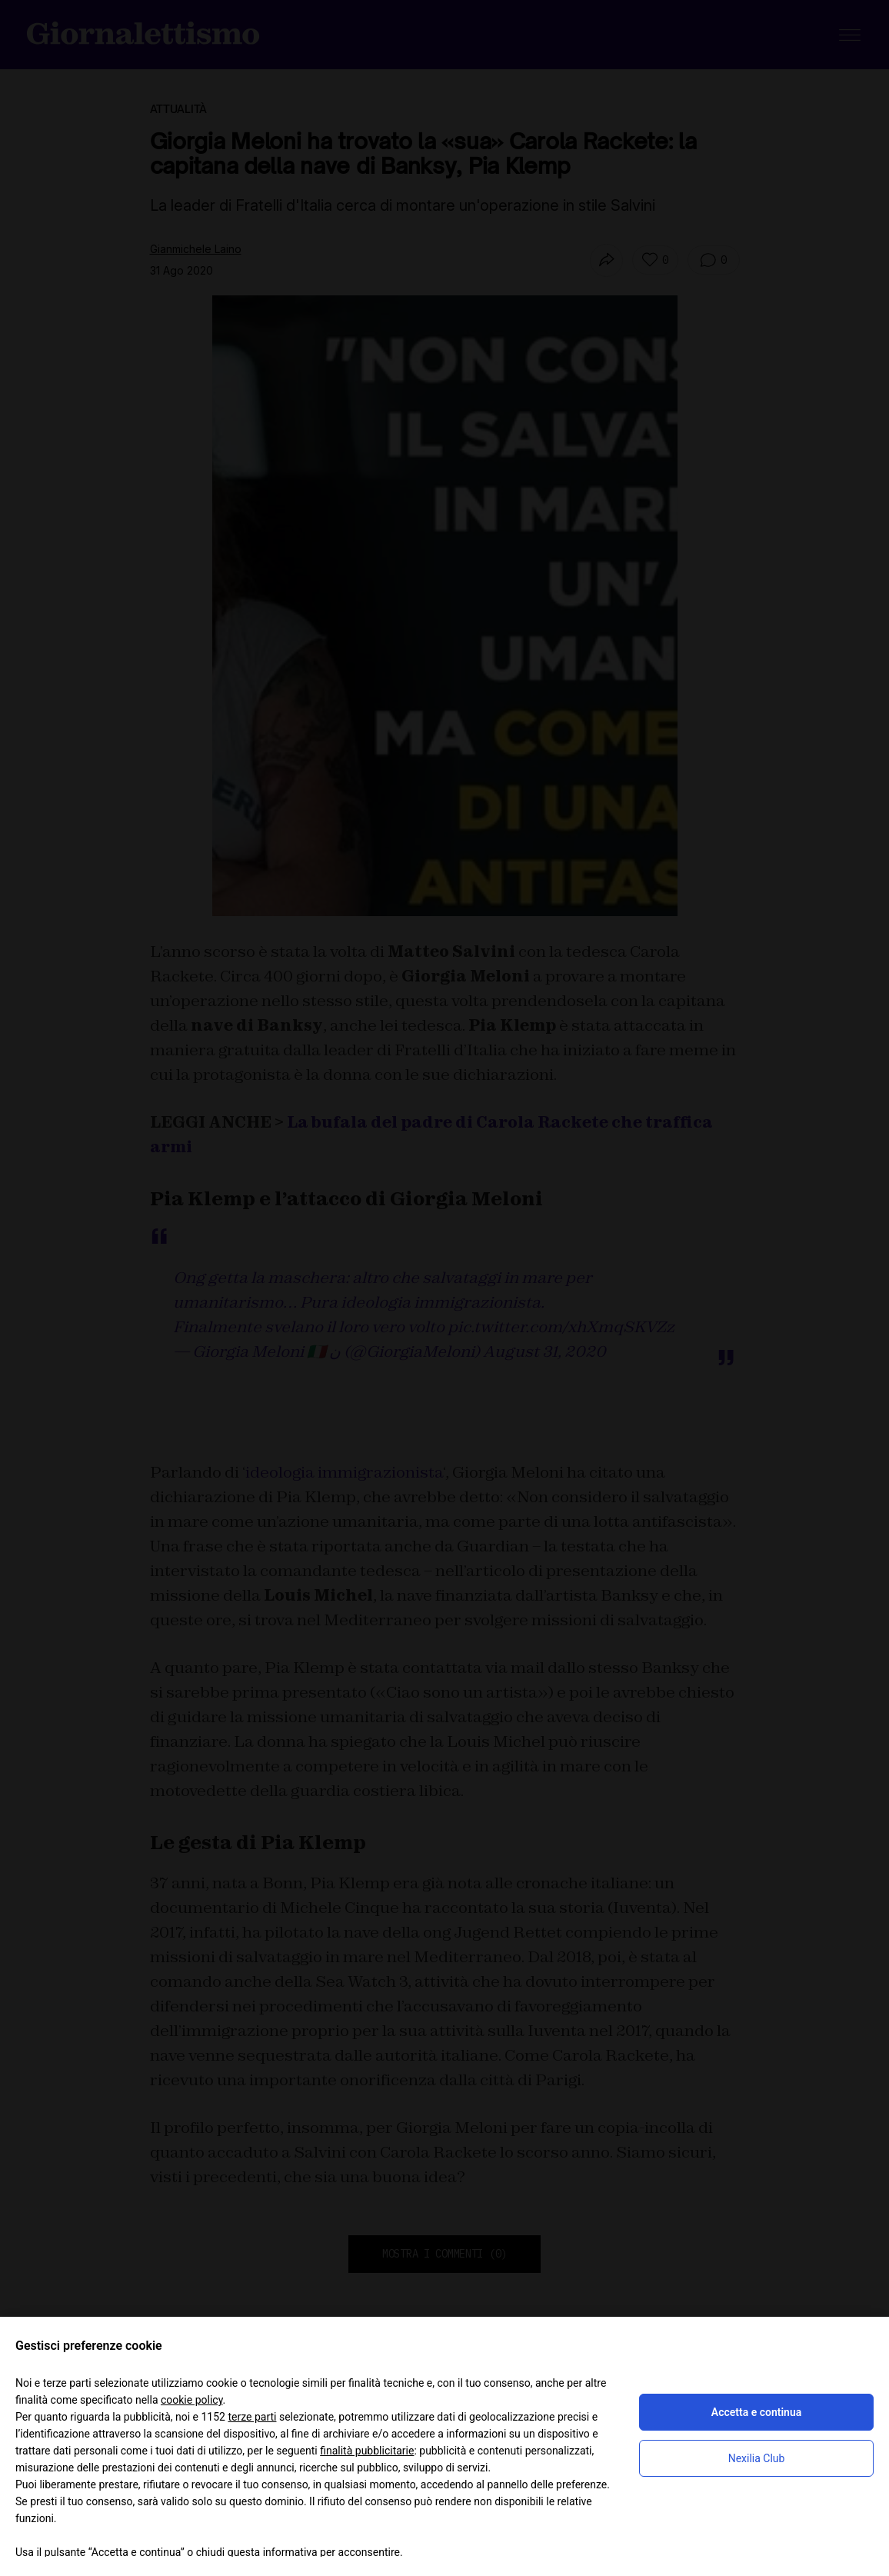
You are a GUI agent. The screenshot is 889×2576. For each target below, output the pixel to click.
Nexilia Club (756, 2458)
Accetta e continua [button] (756, 2412)
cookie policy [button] (192, 2400)
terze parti (252, 2417)
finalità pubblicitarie (367, 2450)
